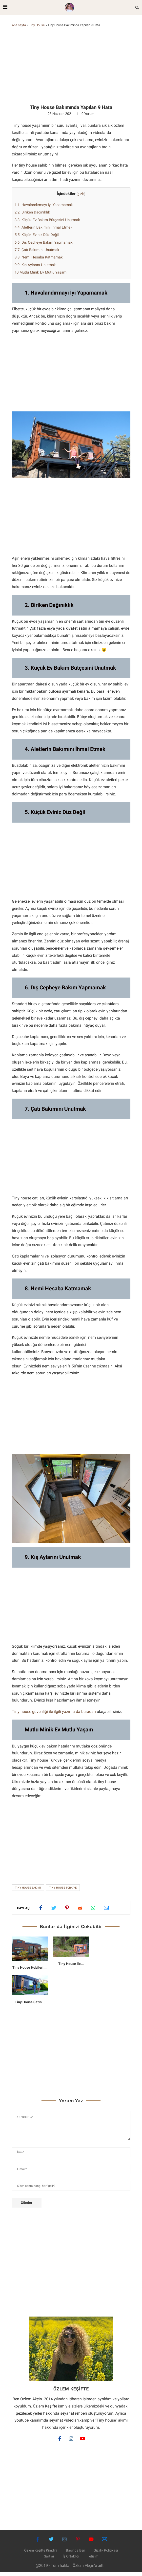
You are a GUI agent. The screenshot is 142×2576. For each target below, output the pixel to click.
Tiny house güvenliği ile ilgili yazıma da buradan (54, 1711)
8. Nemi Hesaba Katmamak (39, 257)
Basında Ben (75, 2550)
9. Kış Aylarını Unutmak (35, 265)
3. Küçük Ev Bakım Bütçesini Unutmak (47, 220)
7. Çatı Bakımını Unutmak (37, 250)
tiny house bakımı (28, 1887)
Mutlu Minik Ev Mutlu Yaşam (40, 272)
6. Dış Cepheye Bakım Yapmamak (44, 242)
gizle (81, 194)
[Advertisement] (71, 66)
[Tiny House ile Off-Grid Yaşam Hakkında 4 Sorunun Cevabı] (71, 1947)
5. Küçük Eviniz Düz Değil (37, 235)
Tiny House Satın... (30, 2002)
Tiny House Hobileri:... (29, 1967)
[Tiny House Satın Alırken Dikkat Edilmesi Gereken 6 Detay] (30, 1985)
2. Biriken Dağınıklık (32, 212)
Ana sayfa (19, 25)
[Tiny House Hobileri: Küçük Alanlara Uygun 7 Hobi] (30, 1949)
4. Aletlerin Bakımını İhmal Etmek (43, 227)
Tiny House (37, 25)
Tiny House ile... (71, 1964)
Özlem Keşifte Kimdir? (41, 2550)
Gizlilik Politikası (106, 2550)
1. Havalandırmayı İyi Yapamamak (44, 205)
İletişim (92, 2556)
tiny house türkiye (63, 1887)
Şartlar (49, 2556)
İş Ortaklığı (71, 2556)
